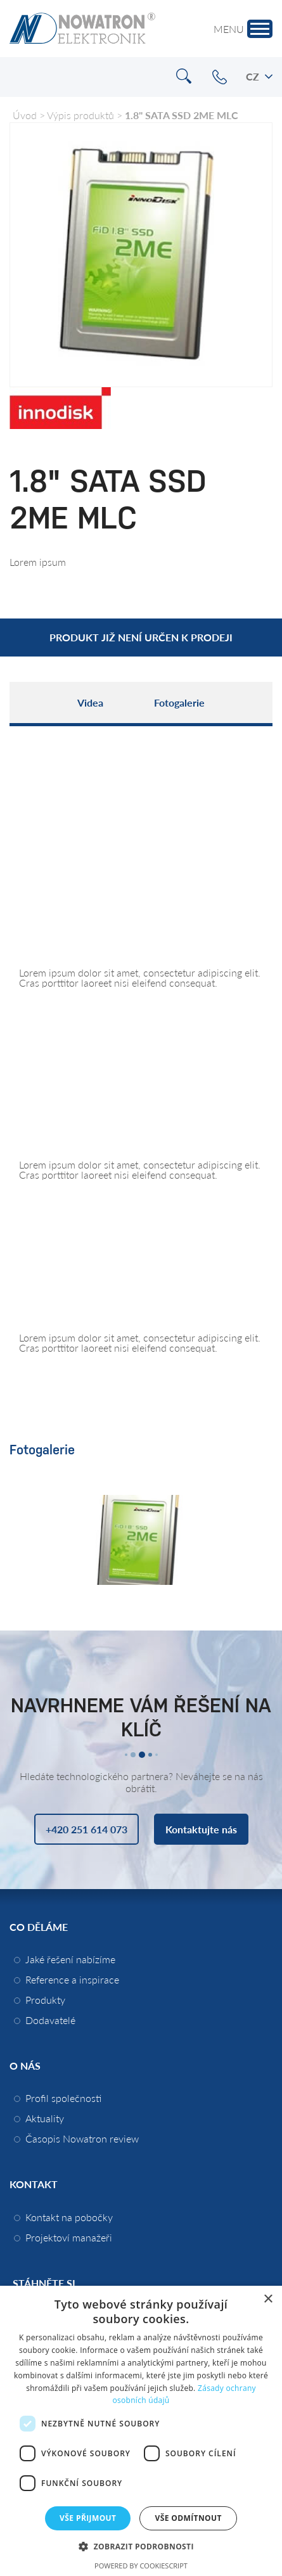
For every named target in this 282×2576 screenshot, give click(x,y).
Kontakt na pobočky (69, 2217)
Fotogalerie (179, 702)
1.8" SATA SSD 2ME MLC (181, 115)
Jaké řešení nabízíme (70, 1959)
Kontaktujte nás (201, 1829)
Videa (90, 702)
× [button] (267, 2299)
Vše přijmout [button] (88, 2518)
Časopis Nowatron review (82, 2138)
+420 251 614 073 (219, 77)
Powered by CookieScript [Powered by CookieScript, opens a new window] (141, 2565)
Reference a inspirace (72, 1979)
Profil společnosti (63, 2098)
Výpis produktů (80, 115)
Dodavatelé (50, 2020)
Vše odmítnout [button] (188, 2518)
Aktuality (44, 2118)
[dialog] (141, 2431)
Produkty (45, 1999)
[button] (141, 2546)
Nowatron (82, 28)
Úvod (25, 115)
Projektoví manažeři (68, 2237)
